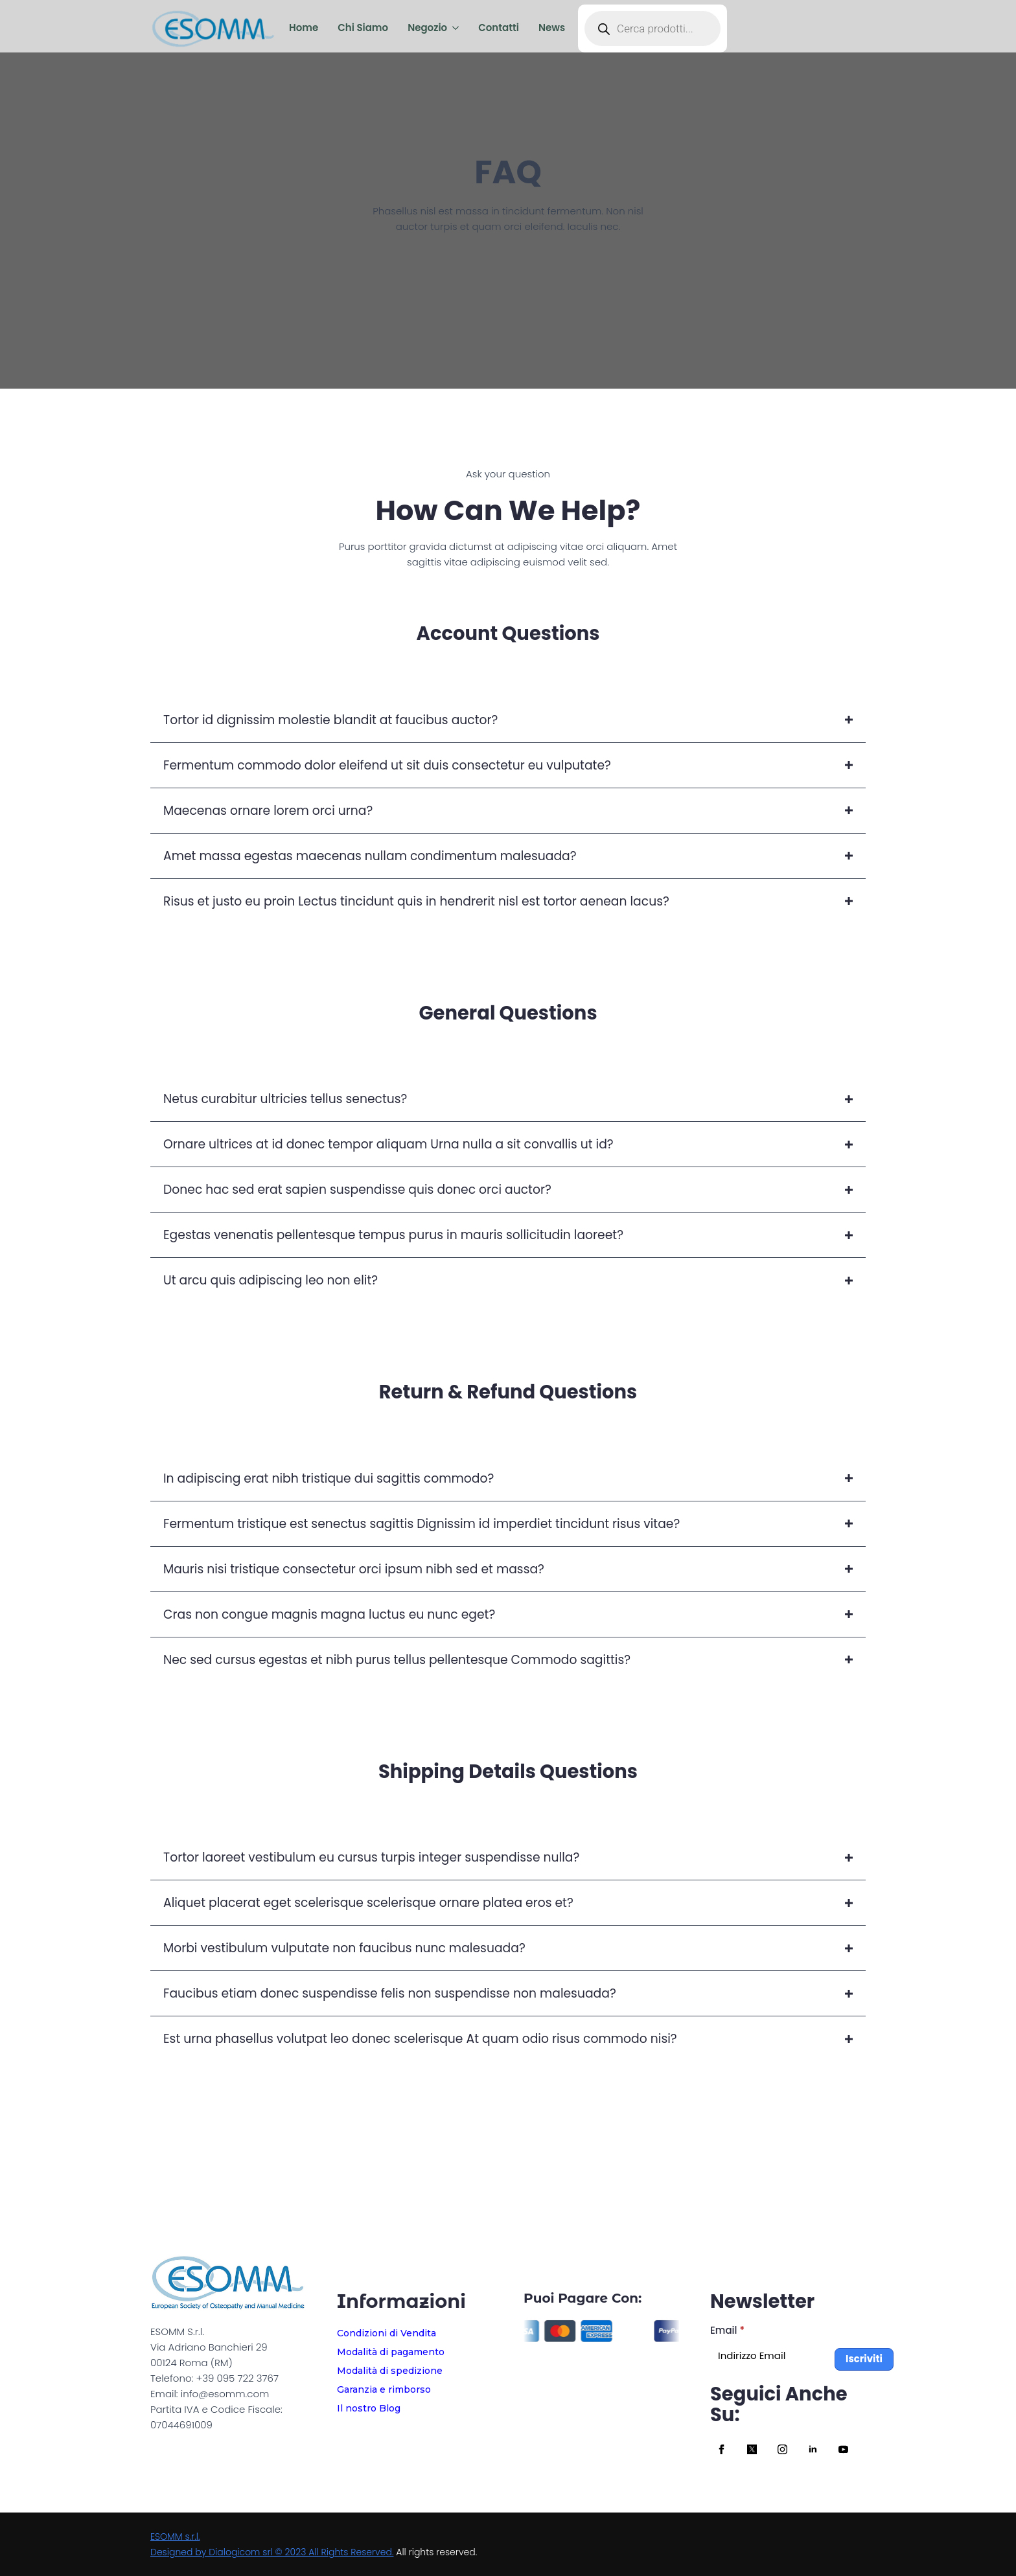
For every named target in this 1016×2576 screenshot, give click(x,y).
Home (303, 27)
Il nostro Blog (368, 2408)
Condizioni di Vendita (386, 2333)
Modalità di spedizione (390, 2371)
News (551, 27)
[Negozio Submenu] (453, 28)
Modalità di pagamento (390, 2352)
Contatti (498, 27)
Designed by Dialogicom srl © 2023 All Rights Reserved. (271, 2552)
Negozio (427, 27)
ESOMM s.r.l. (175, 2536)
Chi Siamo (363, 27)
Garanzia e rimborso (384, 2389)
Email (727, 2330)
